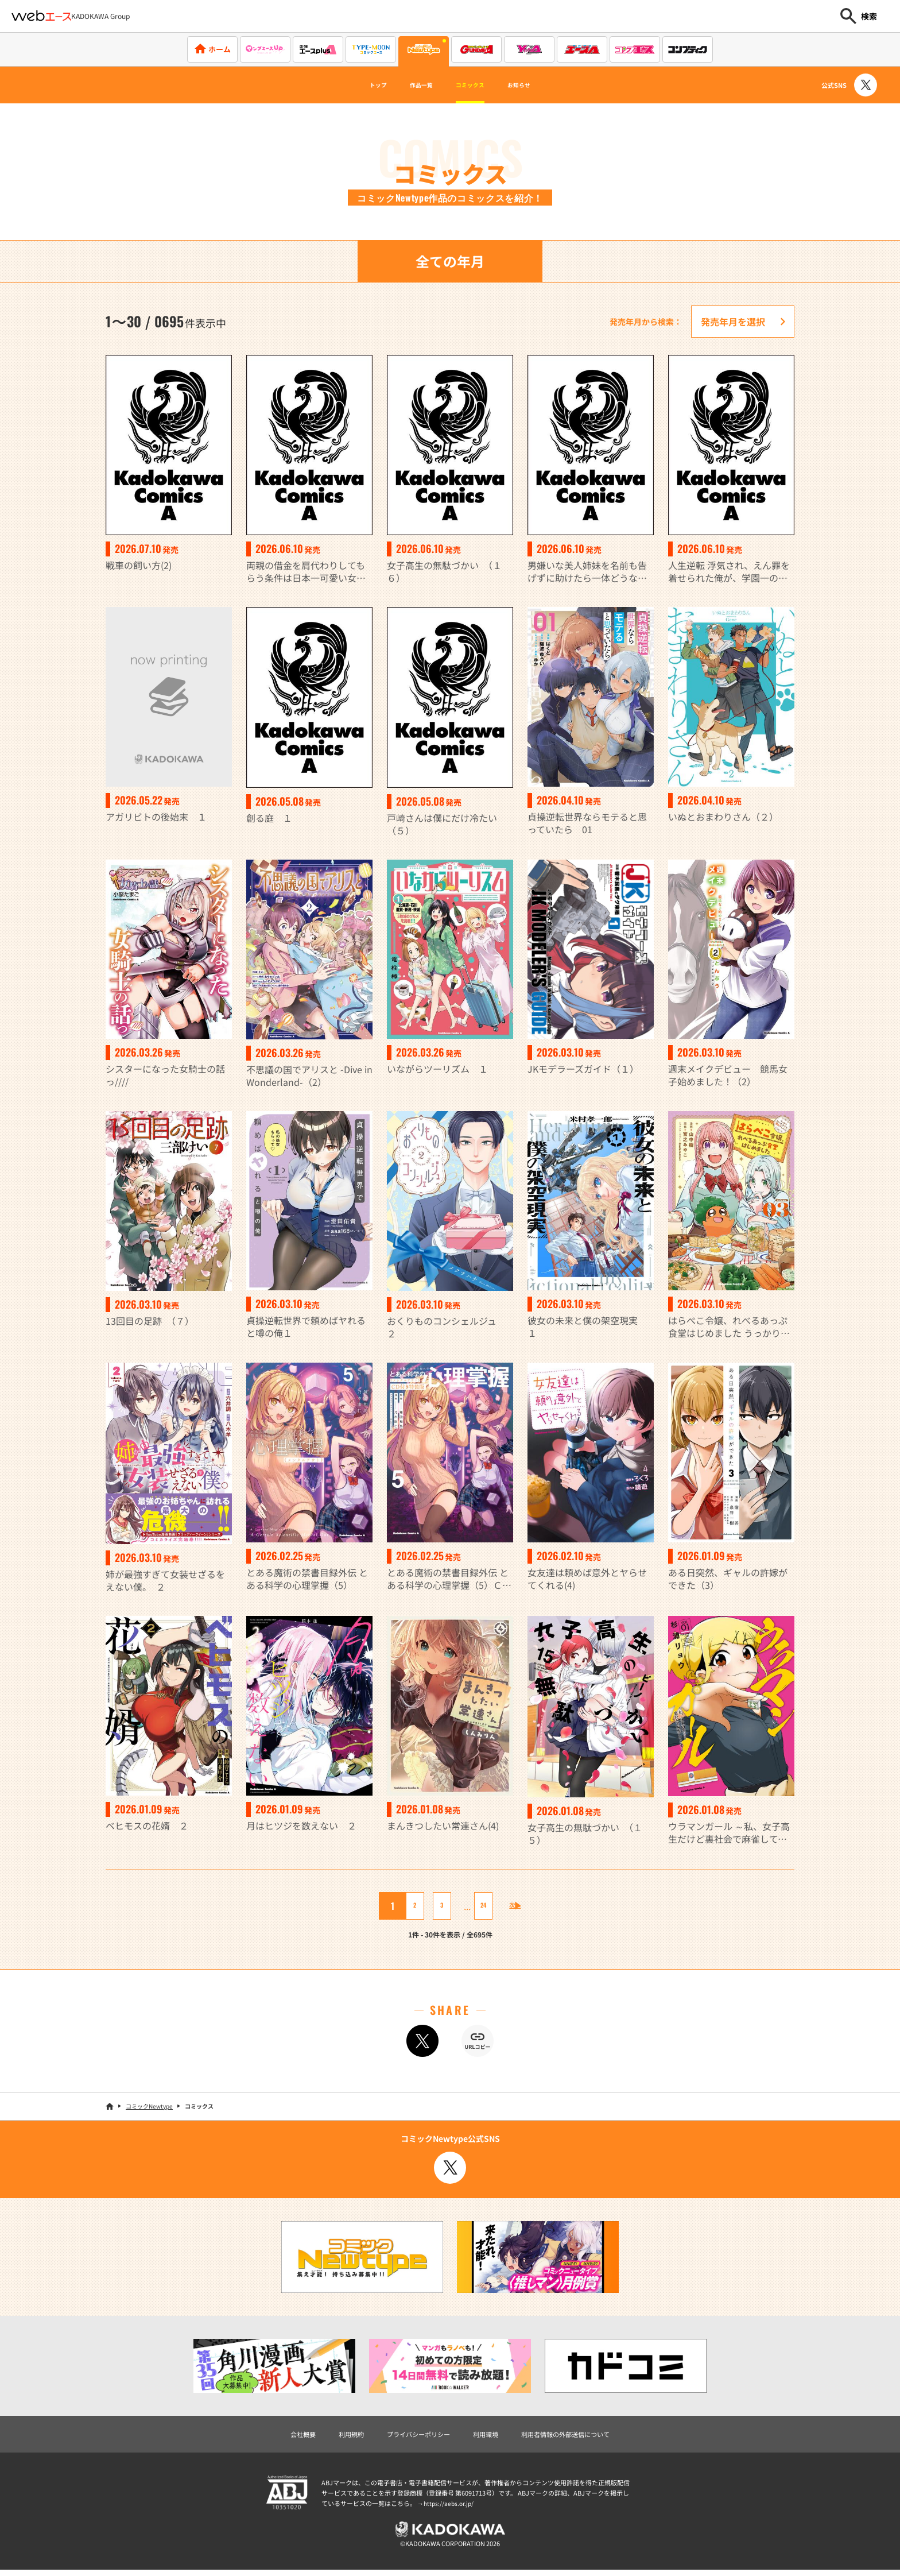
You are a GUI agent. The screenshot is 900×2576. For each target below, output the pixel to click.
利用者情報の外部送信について (584, 2435)
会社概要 (275, 2435)
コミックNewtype (149, 2106)
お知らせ (539, 85)
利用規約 (331, 2435)
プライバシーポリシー (410, 2435)
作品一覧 (411, 85)
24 (473, 1906)
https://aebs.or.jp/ (450, 2505)
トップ (356, 85)
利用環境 (489, 2435)
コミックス (475, 85)
